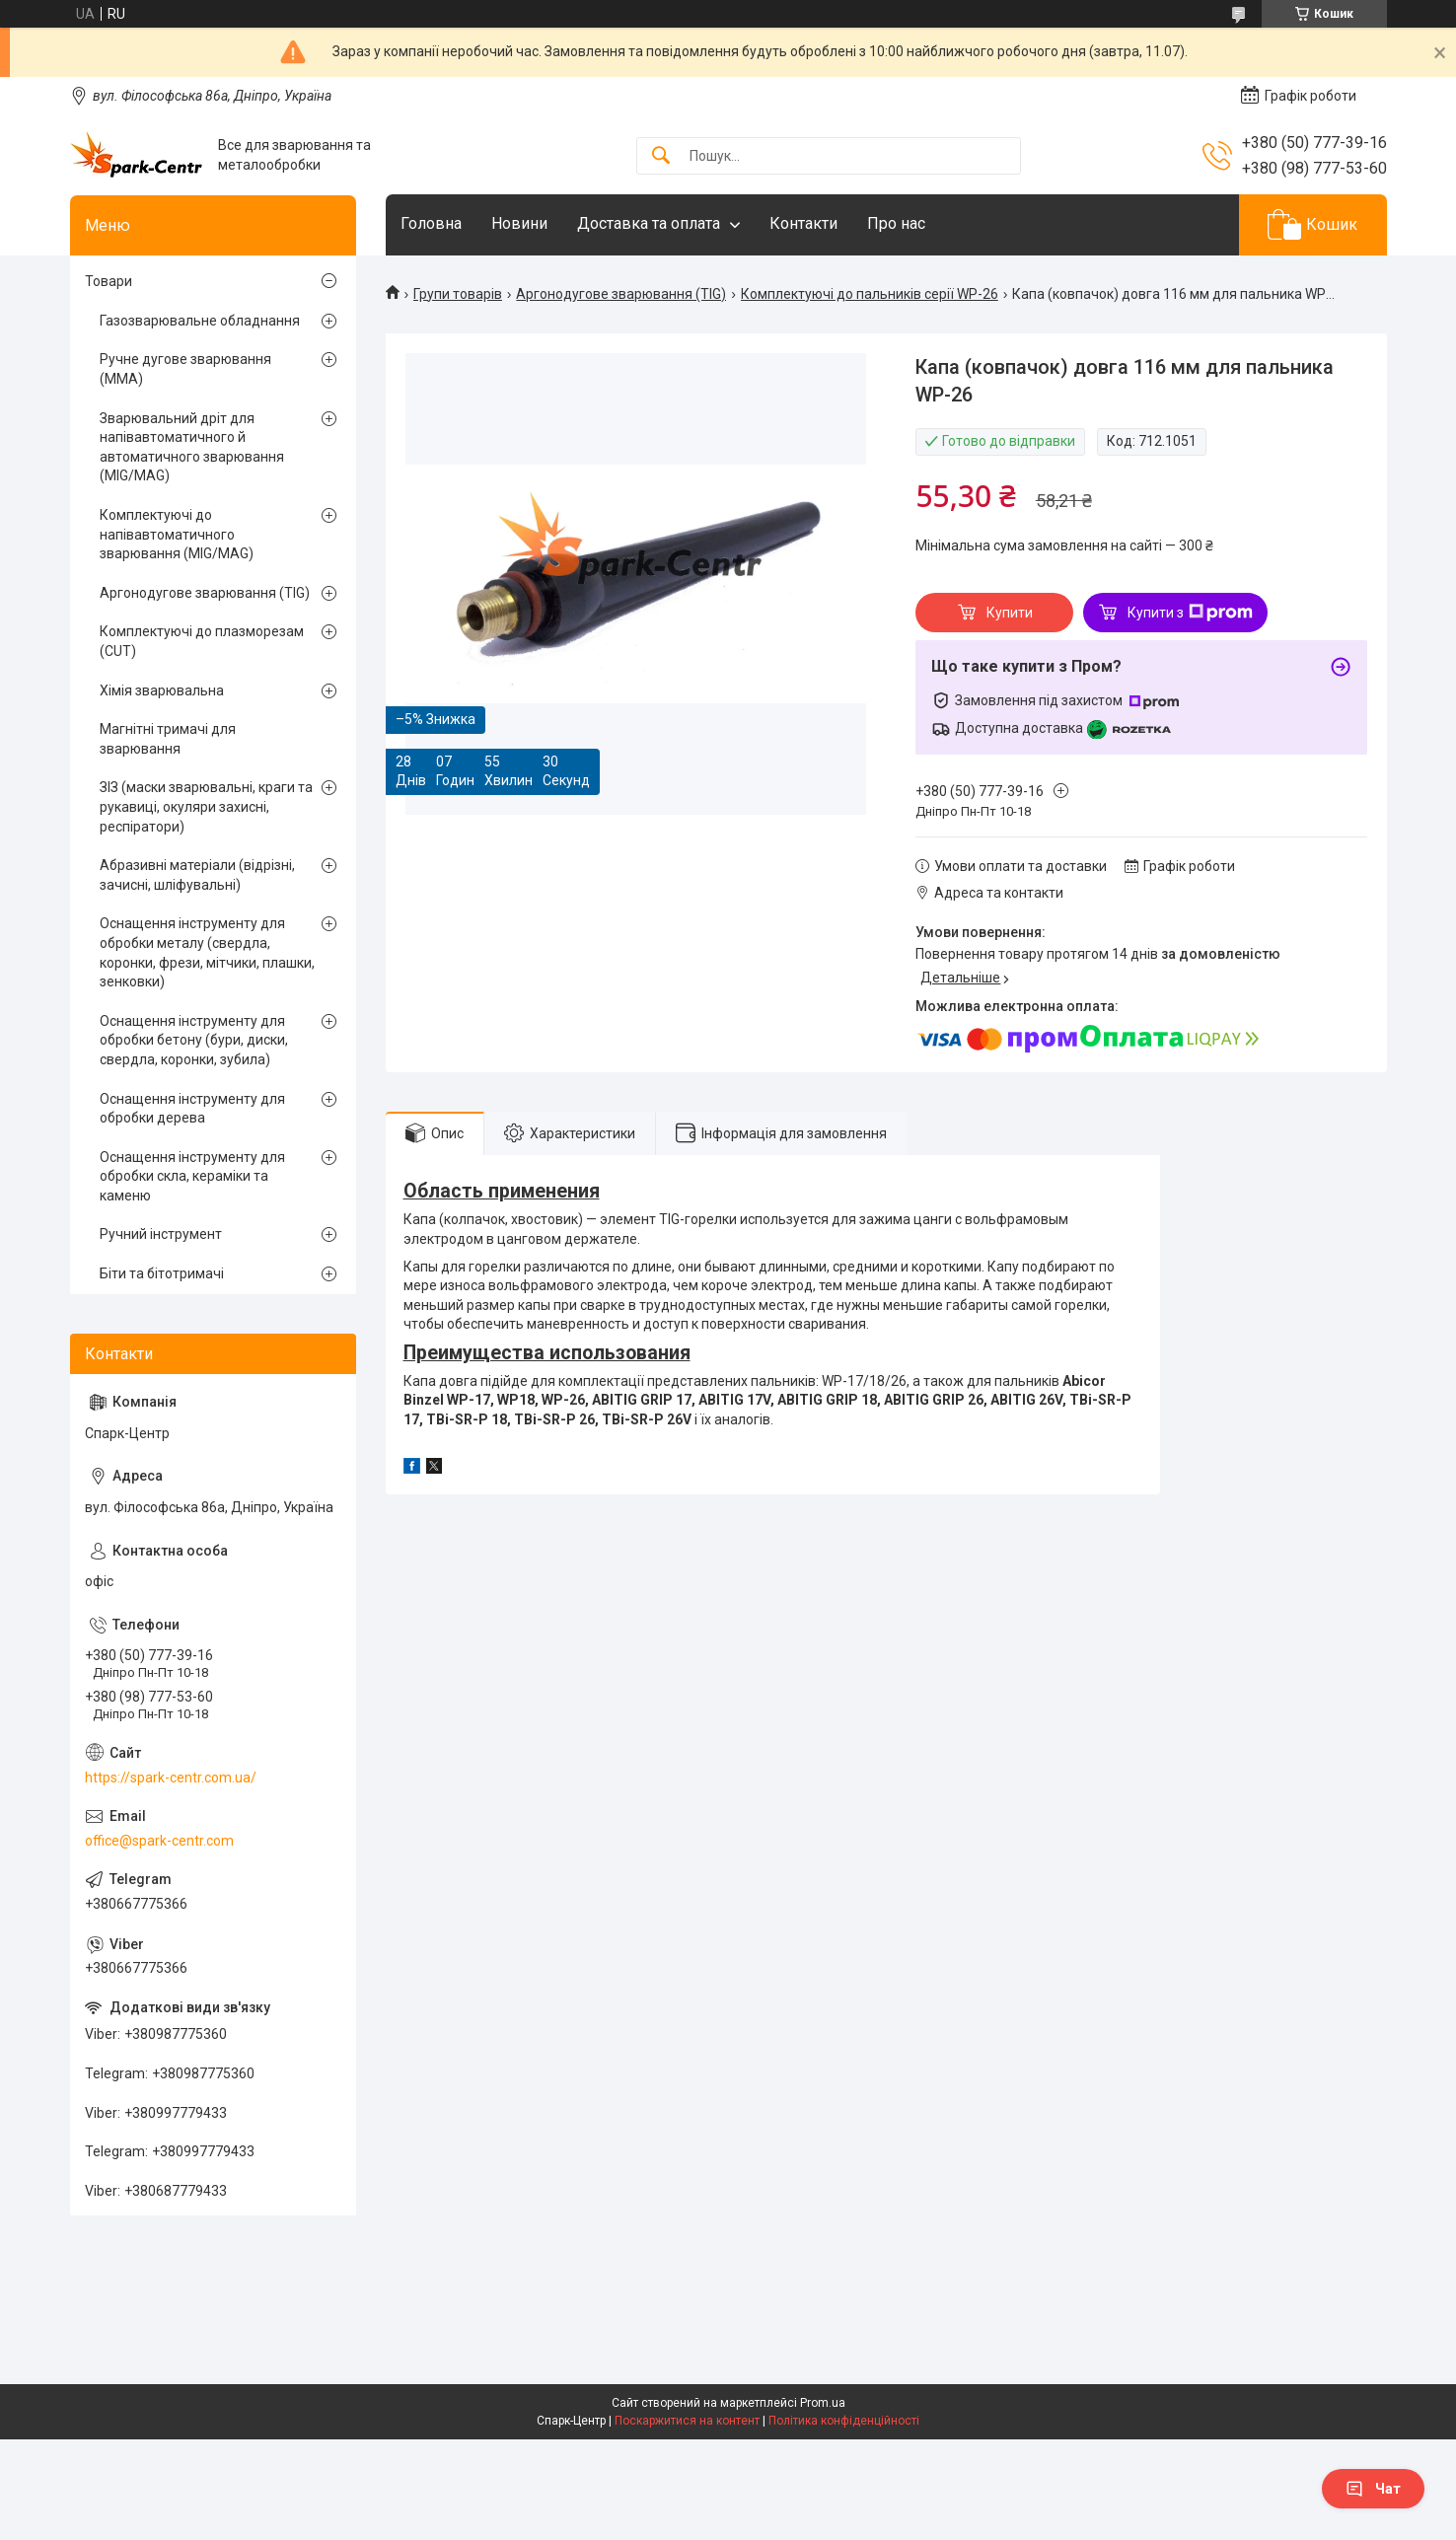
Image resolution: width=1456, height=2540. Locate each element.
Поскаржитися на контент (687, 2421)
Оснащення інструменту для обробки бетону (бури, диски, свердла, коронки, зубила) (194, 1040)
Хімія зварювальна (162, 690)
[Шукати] (661, 156)
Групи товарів (457, 294)
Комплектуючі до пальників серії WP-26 (869, 294)
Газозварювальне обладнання (200, 320)
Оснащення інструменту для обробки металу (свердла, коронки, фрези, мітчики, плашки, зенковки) (207, 952)
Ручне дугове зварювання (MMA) (185, 369)
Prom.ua (822, 2403)
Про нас (896, 223)
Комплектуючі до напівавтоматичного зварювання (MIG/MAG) (177, 534)
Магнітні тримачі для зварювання (168, 739)
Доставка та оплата (648, 223)
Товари (108, 281)
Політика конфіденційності (843, 2421)
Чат (1373, 2489)
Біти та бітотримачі (162, 1273)
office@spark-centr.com (159, 1841)
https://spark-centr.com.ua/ (170, 1777)
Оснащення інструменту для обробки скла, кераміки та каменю (192, 1176)
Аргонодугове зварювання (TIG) (621, 294)
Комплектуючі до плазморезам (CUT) (202, 641)
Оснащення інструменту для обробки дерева (192, 1108)
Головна (431, 223)
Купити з (1190, 612)
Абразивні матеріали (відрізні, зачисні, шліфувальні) (197, 875)
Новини (519, 223)
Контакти (803, 223)
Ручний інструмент (161, 1234)
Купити (1009, 612)
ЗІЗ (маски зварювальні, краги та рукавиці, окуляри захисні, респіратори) (206, 806)
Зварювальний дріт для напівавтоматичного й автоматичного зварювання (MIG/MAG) (192, 447)
